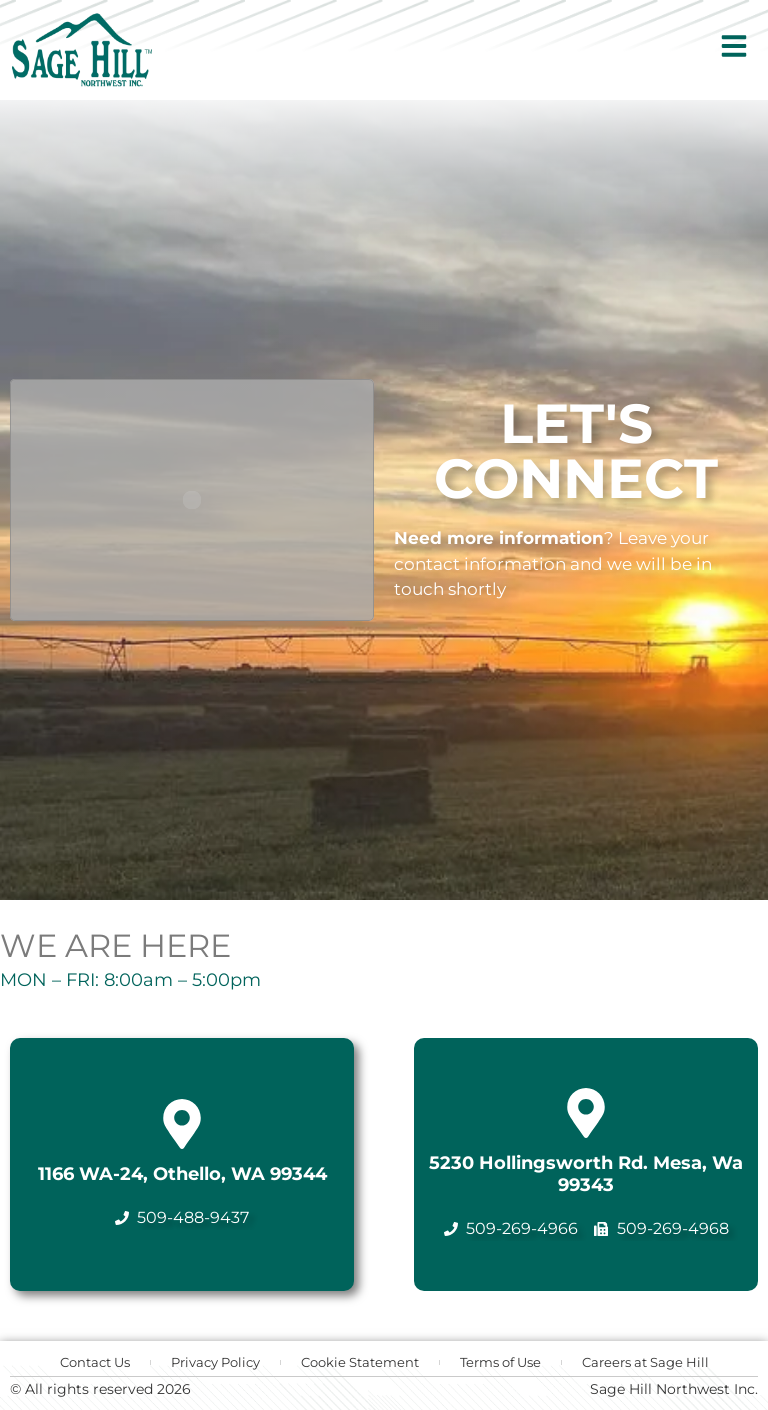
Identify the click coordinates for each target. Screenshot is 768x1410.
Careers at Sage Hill (645, 1362)
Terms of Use (500, 1362)
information (551, 538)
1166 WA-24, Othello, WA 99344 (182, 1174)
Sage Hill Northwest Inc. (674, 1389)
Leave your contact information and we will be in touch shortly (553, 563)
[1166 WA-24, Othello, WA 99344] (182, 1124)
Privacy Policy (215, 1362)
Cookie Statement (360, 1362)
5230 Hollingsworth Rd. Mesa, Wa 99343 (586, 1174)
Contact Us (95, 1362)
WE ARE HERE (115, 945)
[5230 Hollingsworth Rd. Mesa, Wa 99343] (586, 1113)
